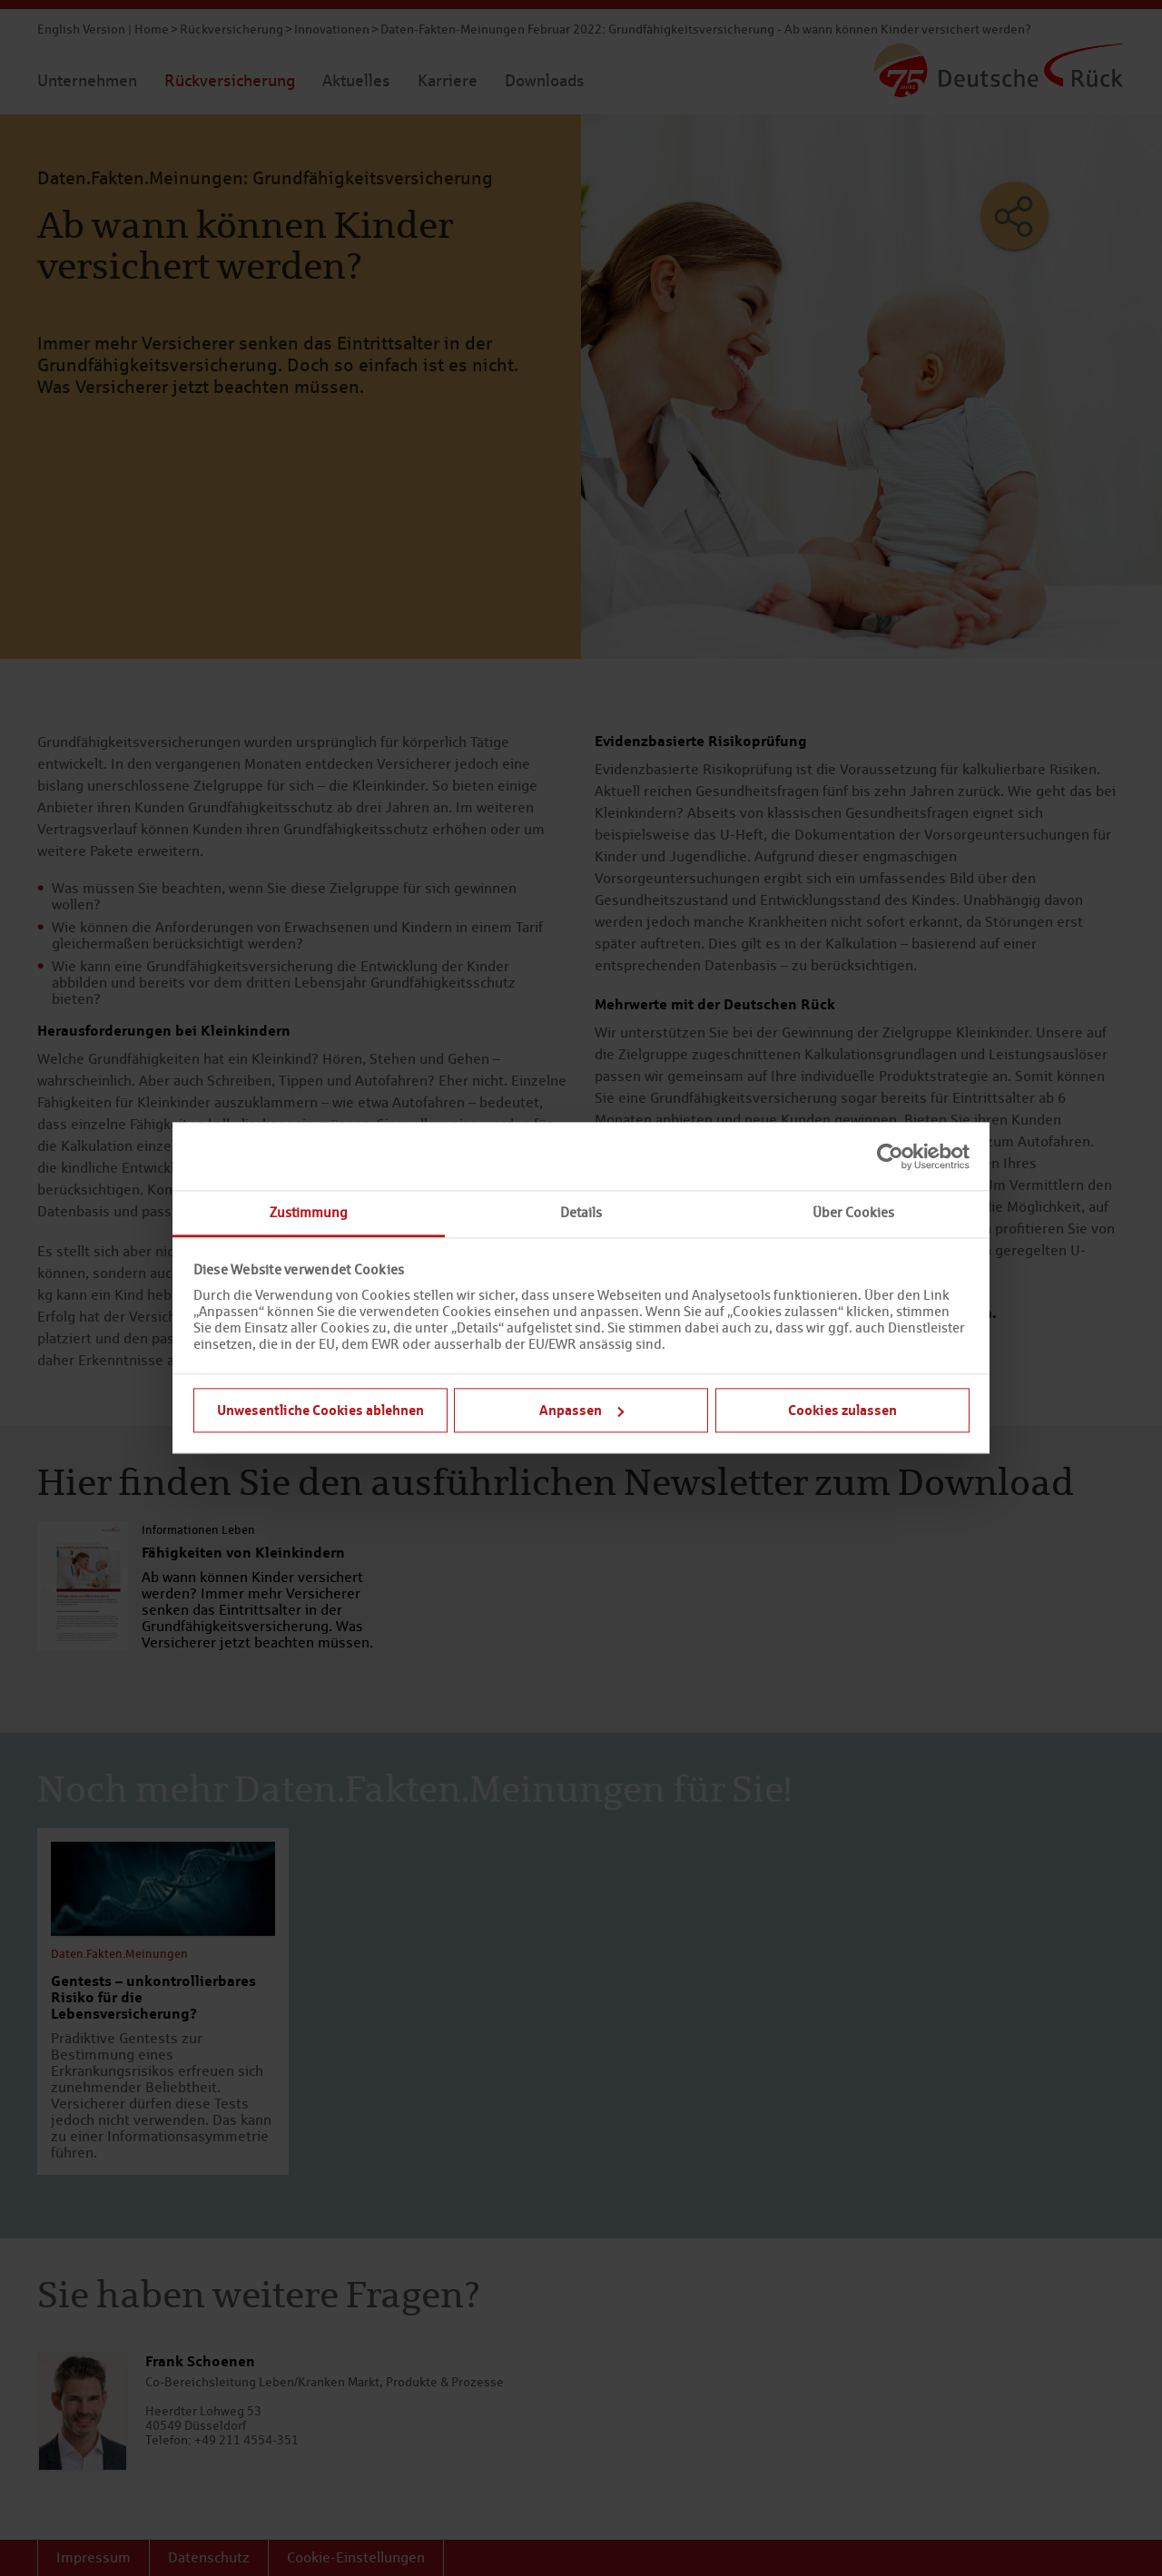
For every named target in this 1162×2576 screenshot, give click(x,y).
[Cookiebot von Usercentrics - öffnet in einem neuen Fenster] (890, 1156)
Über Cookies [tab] (853, 1212)
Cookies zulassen (842, 1409)
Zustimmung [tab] (309, 1212)
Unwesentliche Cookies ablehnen (320, 1409)
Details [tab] (581, 1212)
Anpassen (581, 1409)
